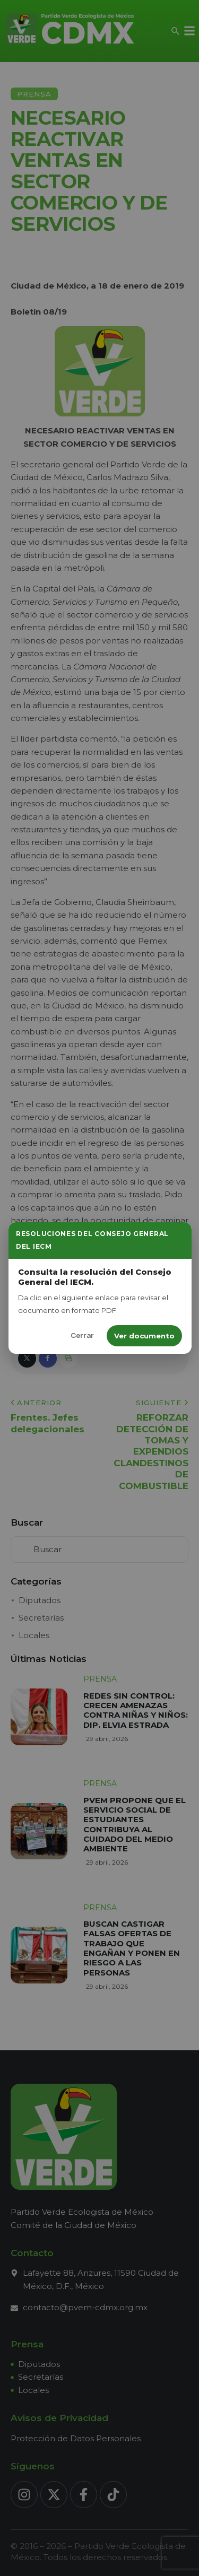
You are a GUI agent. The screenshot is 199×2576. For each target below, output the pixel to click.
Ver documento (144, 1335)
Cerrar (82, 1335)
